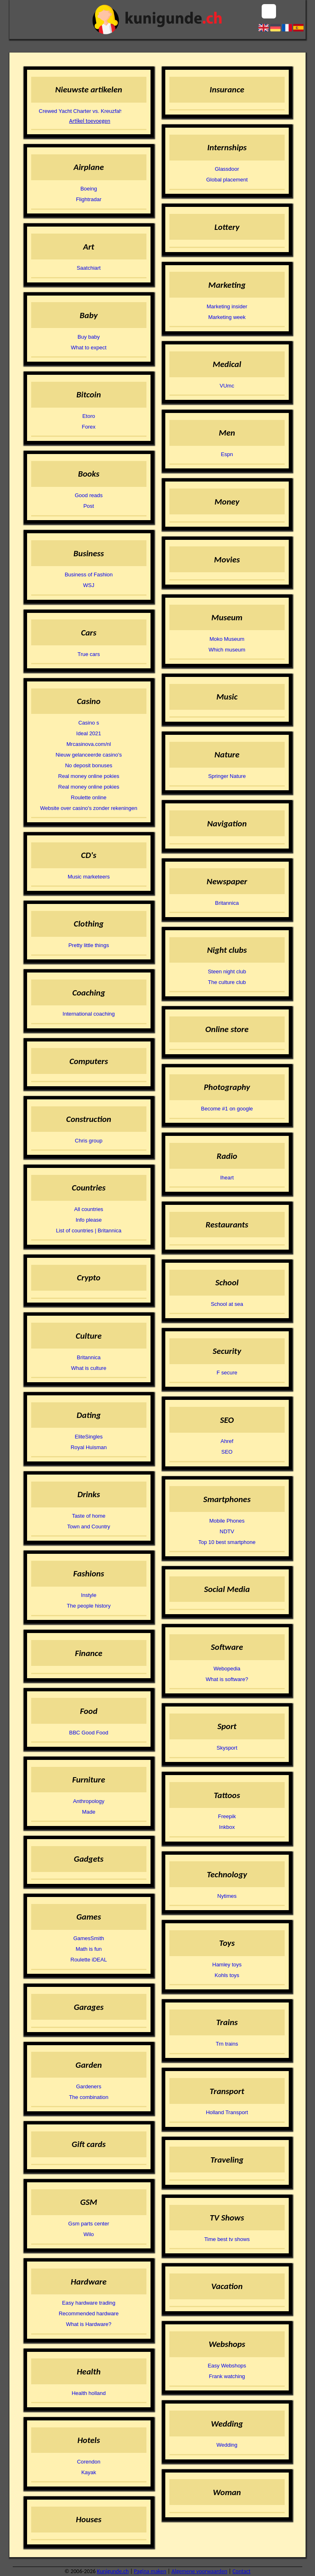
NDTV (227, 1531)
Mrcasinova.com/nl (88, 744)
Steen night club (227, 971)
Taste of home (88, 1516)
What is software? (227, 1679)
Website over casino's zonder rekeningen (88, 808)
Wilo (89, 2234)
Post (88, 506)
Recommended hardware (89, 2313)
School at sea (227, 1304)
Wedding (227, 2445)
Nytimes (227, 1896)
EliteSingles (89, 1437)
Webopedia (226, 1668)
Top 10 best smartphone (227, 1542)
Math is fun (88, 1949)
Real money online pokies (88, 776)
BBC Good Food (88, 1733)
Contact (242, 2571)
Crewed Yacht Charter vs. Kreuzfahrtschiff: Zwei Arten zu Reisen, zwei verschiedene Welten (78, 111)
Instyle (88, 1595)
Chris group (89, 1141)
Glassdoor (227, 169)
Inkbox (227, 1827)
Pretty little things (88, 945)
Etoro (88, 416)
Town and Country (88, 1526)
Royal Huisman (89, 1447)
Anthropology (89, 1801)
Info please (88, 1220)
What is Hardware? (89, 2324)
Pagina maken (150, 2571)
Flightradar (88, 199)
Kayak (88, 2472)
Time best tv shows (227, 2239)
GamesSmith (88, 1938)
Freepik (227, 1816)
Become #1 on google (227, 1109)
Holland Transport (227, 2112)
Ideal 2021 (88, 733)
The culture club (227, 982)
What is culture (88, 1368)
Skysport (227, 1748)
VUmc (227, 386)
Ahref (227, 1441)
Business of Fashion (89, 574)
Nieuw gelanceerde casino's (88, 755)
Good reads (89, 495)
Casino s (88, 723)
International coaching (89, 1014)
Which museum (226, 650)
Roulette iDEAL (89, 1960)
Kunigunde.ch (112, 2571)
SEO (227, 1452)
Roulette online (89, 797)
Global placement (227, 180)
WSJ (88, 585)
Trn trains (227, 2044)
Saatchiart (89, 268)
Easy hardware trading (88, 2303)
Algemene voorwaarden (199, 2571)
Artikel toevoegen (89, 120)
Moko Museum (227, 639)
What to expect (89, 347)
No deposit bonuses (88, 765)
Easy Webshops (227, 2366)
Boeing (88, 189)
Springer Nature (227, 776)
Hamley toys (227, 1964)
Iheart (227, 1177)
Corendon (88, 2462)
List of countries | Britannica (88, 1230)
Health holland (89, 2393)
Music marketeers (89, 877)
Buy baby (89, 337)
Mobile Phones (226, 1521)
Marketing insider (227, 306)
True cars (89, 654)
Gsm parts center (88, 2223)
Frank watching (227, 2376)
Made (89, 1812)
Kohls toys (227, 1975)
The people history (89, 1606)
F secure (227, 1372)
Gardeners (88, 2086)
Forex (89, 427)
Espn (227, 454)
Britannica (88, 1357)
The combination (88, 2097)
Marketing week (227, 317)
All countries (88, 1209)
